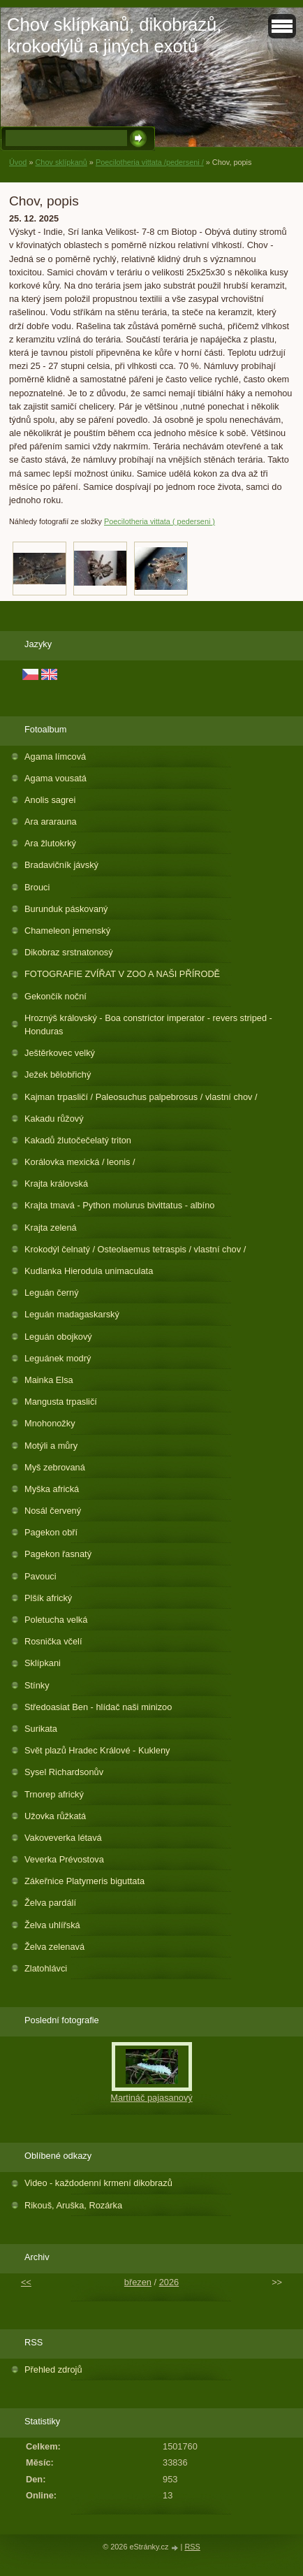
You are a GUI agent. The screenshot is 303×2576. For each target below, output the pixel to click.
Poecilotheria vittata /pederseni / (150, 162)
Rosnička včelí (53, 1641)
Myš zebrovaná (54, 1467)
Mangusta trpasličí (60, 1401)
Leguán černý (51, 1292)
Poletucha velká (55, 1619)
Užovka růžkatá (55, 1816)
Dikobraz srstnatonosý (68, 952)
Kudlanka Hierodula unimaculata (88, 1271)
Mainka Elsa (48, 1380)
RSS (192, 2546)
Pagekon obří (50, 1532)
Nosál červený (52, 1510)
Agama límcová (55, 756)
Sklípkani (42, 1663)
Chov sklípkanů (61, 162)
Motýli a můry (50, 1445)
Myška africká (51, 1489)
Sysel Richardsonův (63, 1772)
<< (26, 2282)
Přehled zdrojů (53, 2369)
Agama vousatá (55, 778)
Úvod (18, 162)
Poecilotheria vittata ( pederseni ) (159, 521)
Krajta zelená (50, 1227)
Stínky (37, 1685)
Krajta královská (56, 1183)
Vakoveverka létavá (63, 1837)
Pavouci (40, 1576)
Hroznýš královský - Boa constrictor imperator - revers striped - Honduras (148, 1024)
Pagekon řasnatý (57, 1554)
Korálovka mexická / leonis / (79, 1162)
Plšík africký (48, 1598)
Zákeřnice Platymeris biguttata (84, 1881)
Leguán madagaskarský (71, 1314)
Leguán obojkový (58, 1336)
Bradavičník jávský (61, 865)
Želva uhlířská (52, 1925)
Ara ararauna (50, 821)
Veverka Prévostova (64, 1859)
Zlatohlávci (45, 1968)
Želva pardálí (50, 1902)
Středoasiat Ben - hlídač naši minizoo (98, 1707)
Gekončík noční (55, 996)
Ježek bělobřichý (57, 1074)
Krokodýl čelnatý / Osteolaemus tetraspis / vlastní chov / (135, 1249)
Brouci (37, 887)
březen (138, 2282)
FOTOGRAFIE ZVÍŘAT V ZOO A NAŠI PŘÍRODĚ (122, 974)
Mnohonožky (49, 1423)
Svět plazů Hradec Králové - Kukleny (97, 1750)
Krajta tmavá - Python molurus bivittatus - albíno (119, 1205)
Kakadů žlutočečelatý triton (77, 1140)
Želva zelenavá (54, 1946)
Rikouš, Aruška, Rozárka (73, 2205)
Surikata (40, 1728)
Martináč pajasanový (151, 2097)
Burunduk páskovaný (66, 909)
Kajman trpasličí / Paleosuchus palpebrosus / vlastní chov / (141, 1097)
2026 (169, 2282)
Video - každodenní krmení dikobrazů (98, 2183)
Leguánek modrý (57, 1358)
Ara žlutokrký (50, 843)
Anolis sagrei (49, 800)
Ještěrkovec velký (59, 1053)
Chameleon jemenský (67, 930)
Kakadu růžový (54, 1118)
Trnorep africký (54, 1794)
